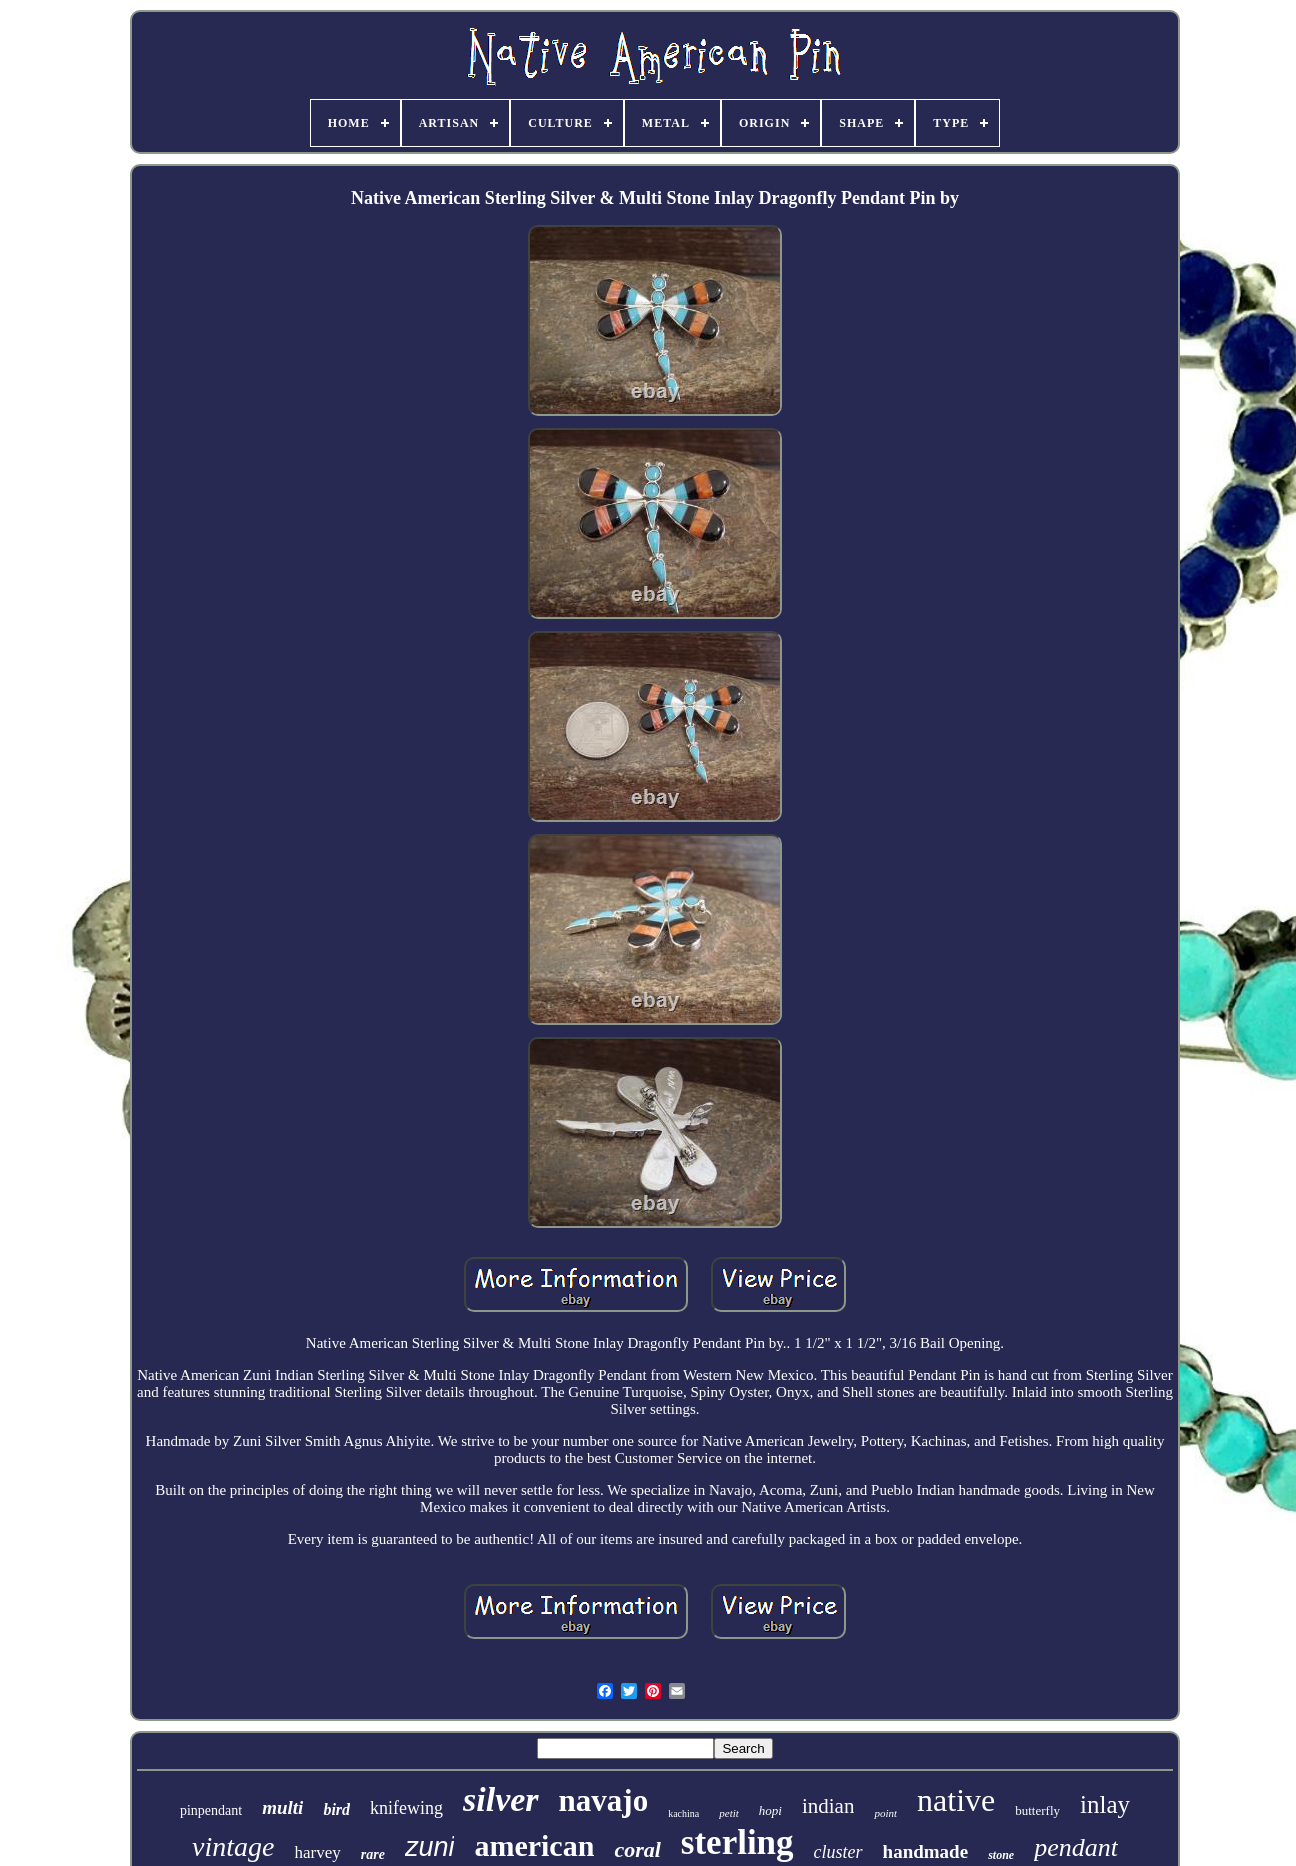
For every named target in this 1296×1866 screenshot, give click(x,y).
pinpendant (211, 1810)
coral (637, 1849)
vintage (233, 1846)
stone (1001, 1855)
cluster (838, 1852)
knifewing (406, 1808)
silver (501, 1799)
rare (373, 1854)
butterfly (1037, 1810)
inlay (1105, 1804)
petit (729, 1813)
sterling (737, 1842)
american (534, 1845)
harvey (317, 1852)
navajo (604, 1800)
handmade (926, 1851)
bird (336, 1809)
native (956, 1800)
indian (828, 1806)
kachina (683, 1813)
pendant (1076, 1847)
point (885, 1813)
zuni (430, 1847)
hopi (770, 1810)
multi (282, 1807)
